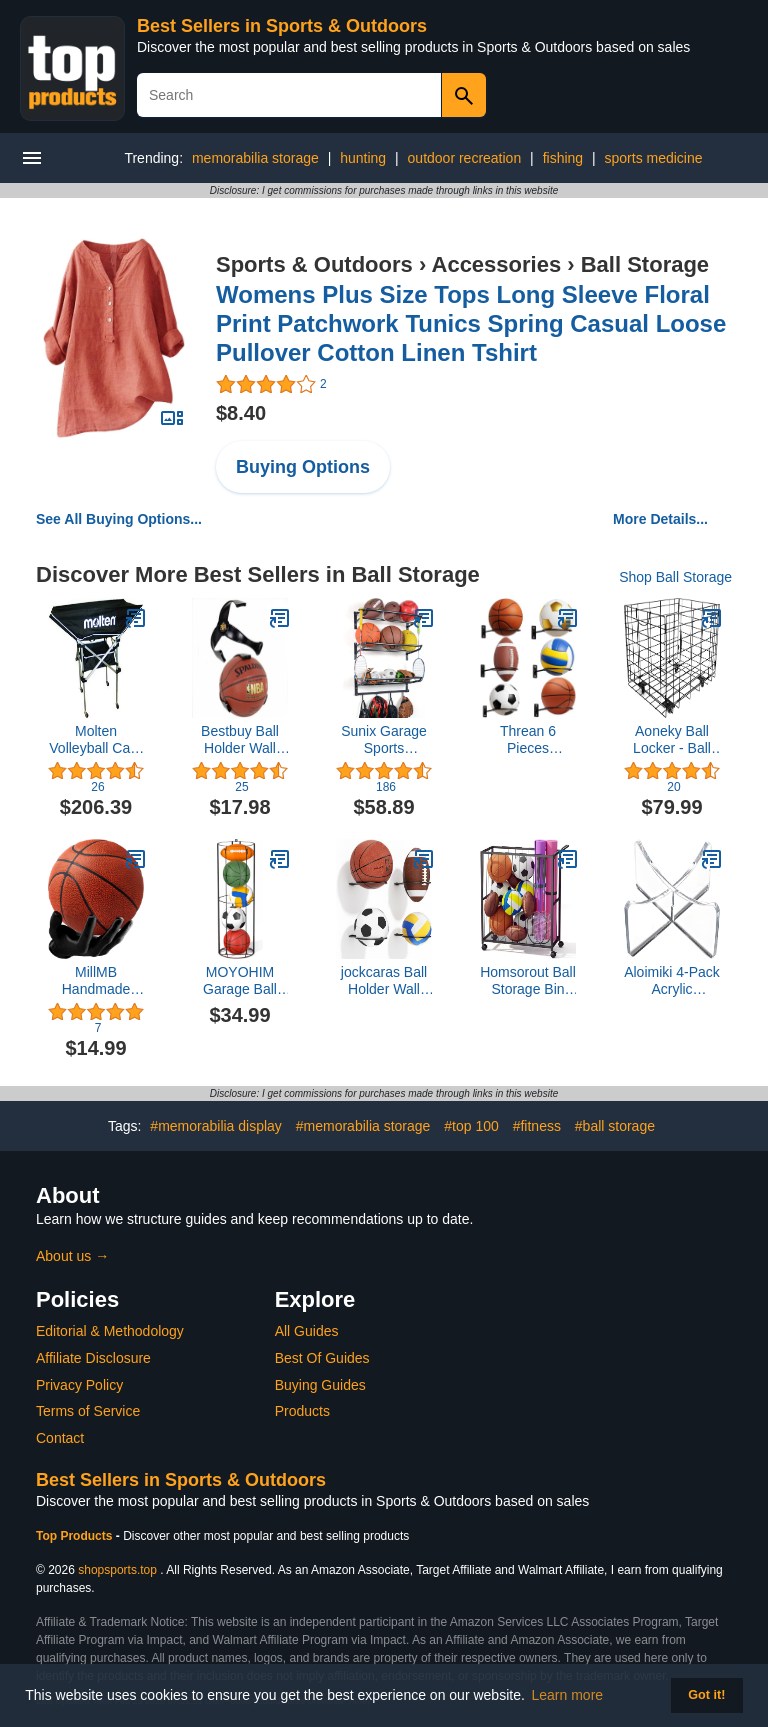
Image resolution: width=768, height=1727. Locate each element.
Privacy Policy (79, 1385)
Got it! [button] (706, 1695)
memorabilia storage (255, 158)
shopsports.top (117, 1570)
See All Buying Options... (119, 519)
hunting (363, 158)
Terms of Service (88, 1411)
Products (302, 1411)
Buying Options (303, 467)
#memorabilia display (216, 1126)
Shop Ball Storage (675, 577)
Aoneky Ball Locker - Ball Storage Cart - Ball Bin (672, 740)
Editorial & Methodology (110, 1331)
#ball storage (615, 1126)
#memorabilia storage (363, 1126)
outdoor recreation (465, 158)
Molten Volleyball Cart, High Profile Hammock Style (95, 740)
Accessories (497, 264)
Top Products (76, 1536)
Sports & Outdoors (314, 264)
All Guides (307, 1331)
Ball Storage (645, 264)
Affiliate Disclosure (93, 1358)
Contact (60, 1438)
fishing (563, 158)
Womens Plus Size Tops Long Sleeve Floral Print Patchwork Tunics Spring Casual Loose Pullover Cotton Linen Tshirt (471, 323)
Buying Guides (320, 1385)
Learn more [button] (568, 1695)
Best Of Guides (322, 1358)
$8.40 (241, 413)
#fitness (537, 1126)
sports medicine (654, 158)
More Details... (660, 519)
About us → (72, 1256)
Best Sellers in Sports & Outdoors (282, 26)
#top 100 (471, 1126)
